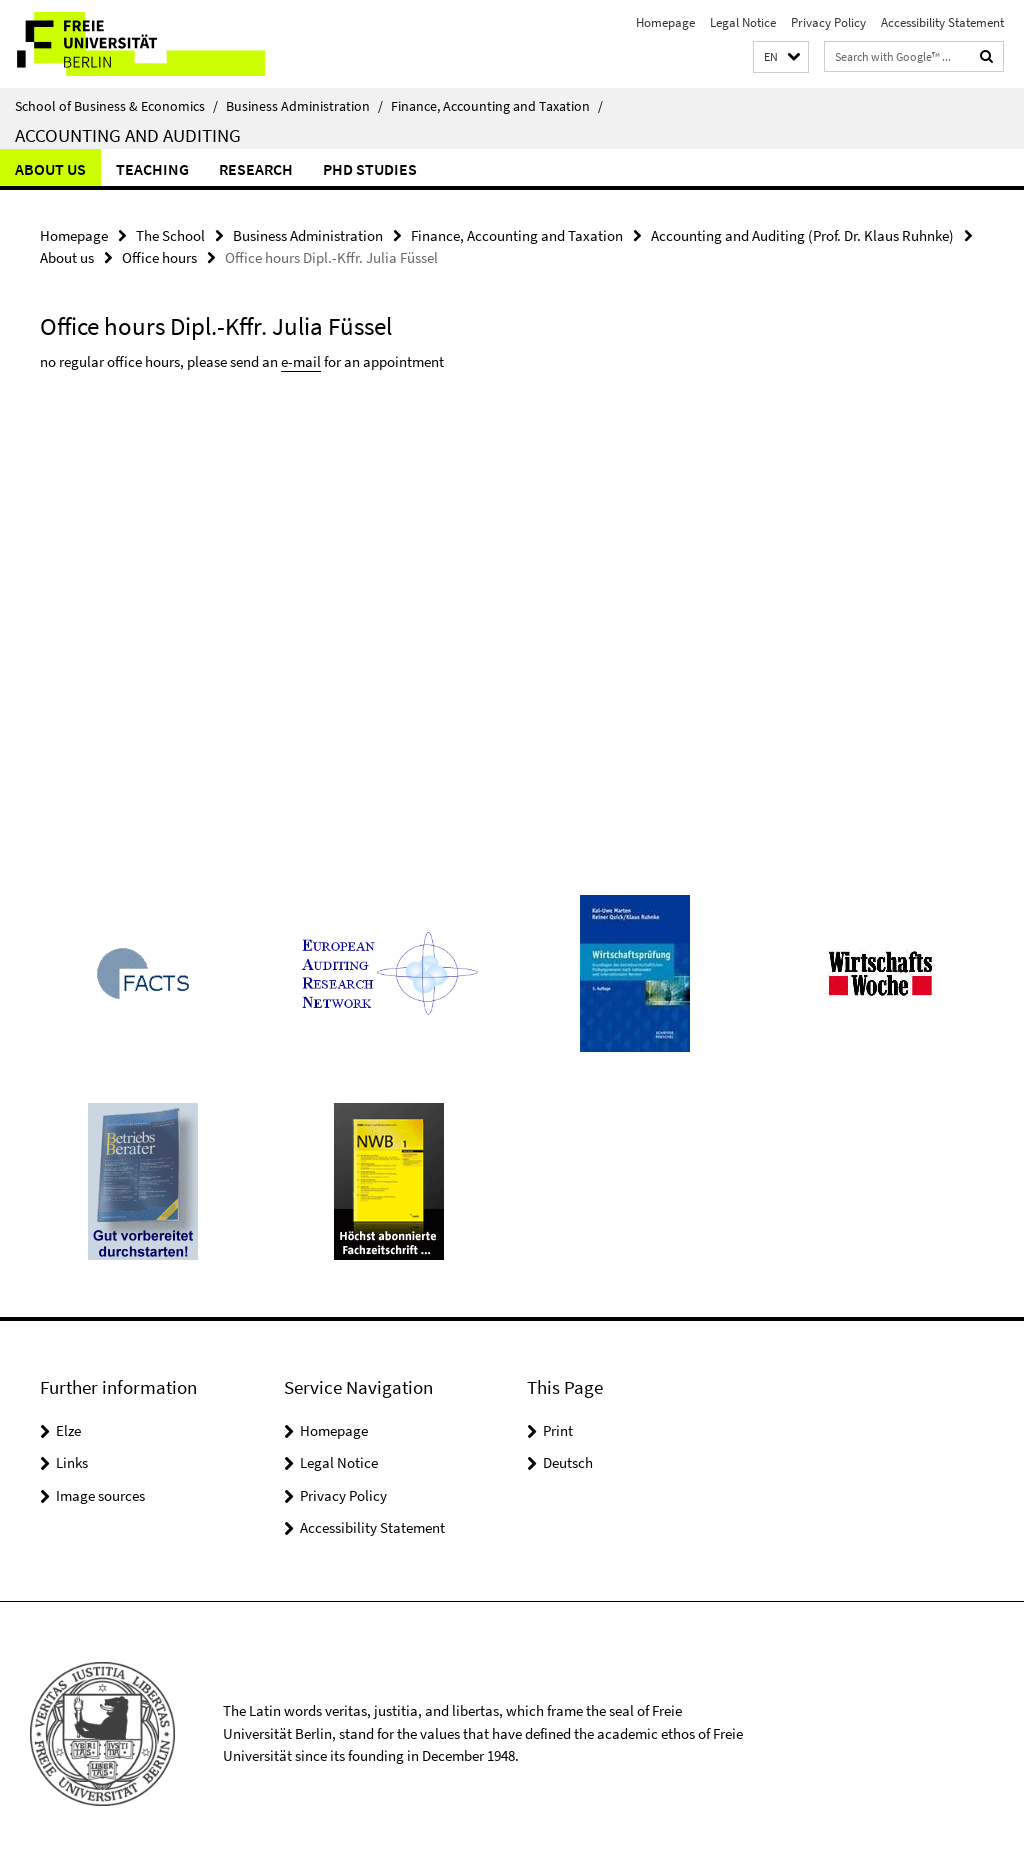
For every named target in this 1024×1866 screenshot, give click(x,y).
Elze (68, 1430)
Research (256, 169)
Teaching (152, 169)
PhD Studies (370, 169)
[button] (781, 57)
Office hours (159, 257)
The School (170, 235)
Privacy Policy (828, 22)
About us (50, 169)
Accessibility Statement (942, 22)
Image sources (100, 1495)
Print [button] (558, 1430)
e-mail (301, 361)
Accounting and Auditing (128, 135)
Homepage (665, 22)
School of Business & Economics (116, 106)
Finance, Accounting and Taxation (497, 106)
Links (72, 1462)
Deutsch (568, 1462)
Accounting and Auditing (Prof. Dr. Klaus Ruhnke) (802, 235)
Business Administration (304, 106)
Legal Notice (743, 22)
